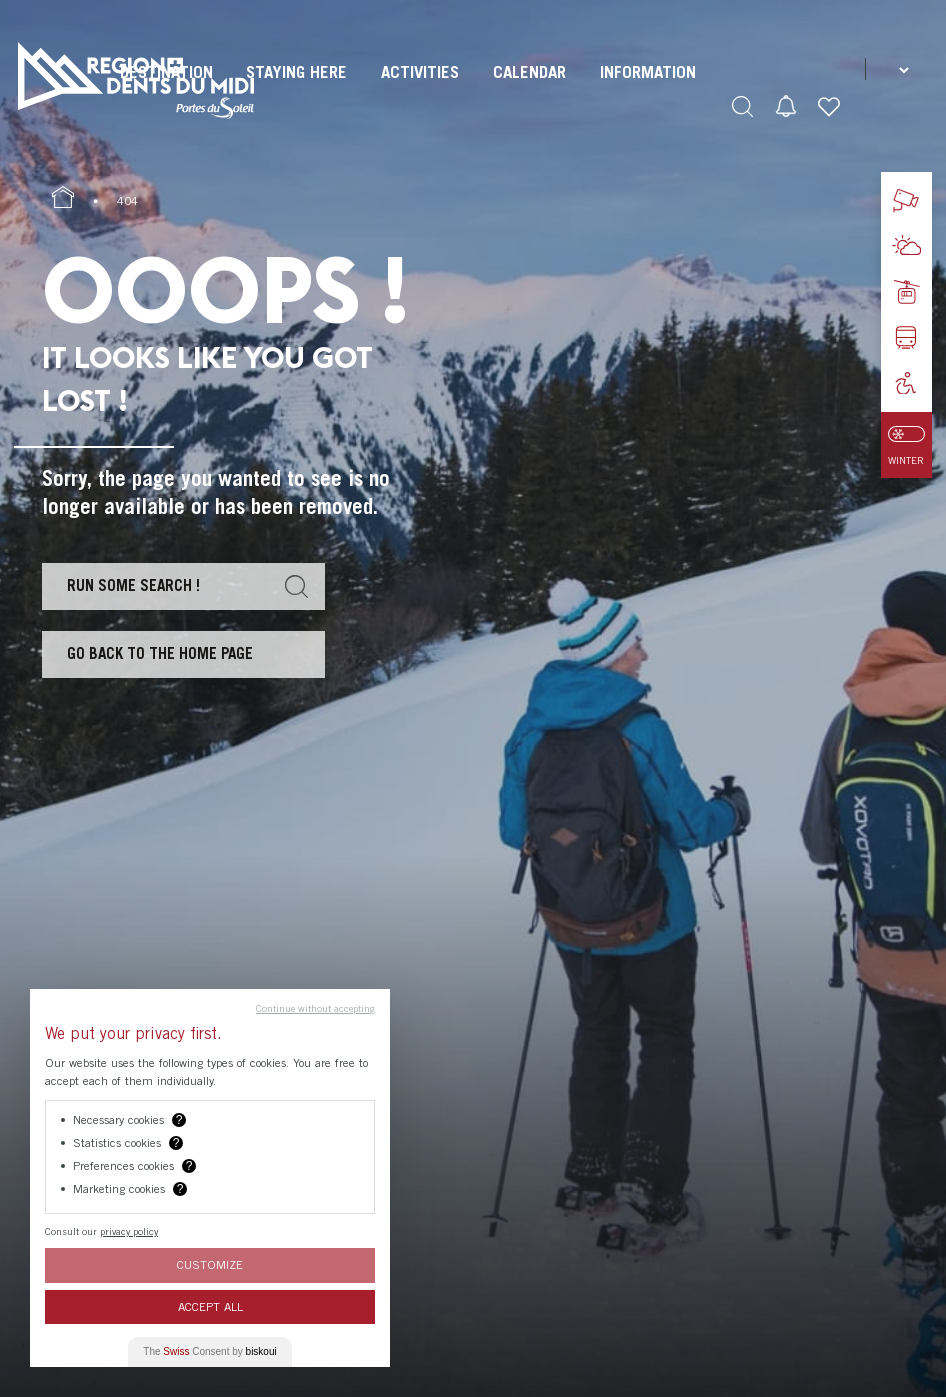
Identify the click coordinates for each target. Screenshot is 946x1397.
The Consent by (209, 1351)
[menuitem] (296, 90)
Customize (210, 1264)
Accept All (210, 1306)
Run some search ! (133, 585)
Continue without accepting (315, 1008)
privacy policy (129, 1231)
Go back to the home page (160, 653)
